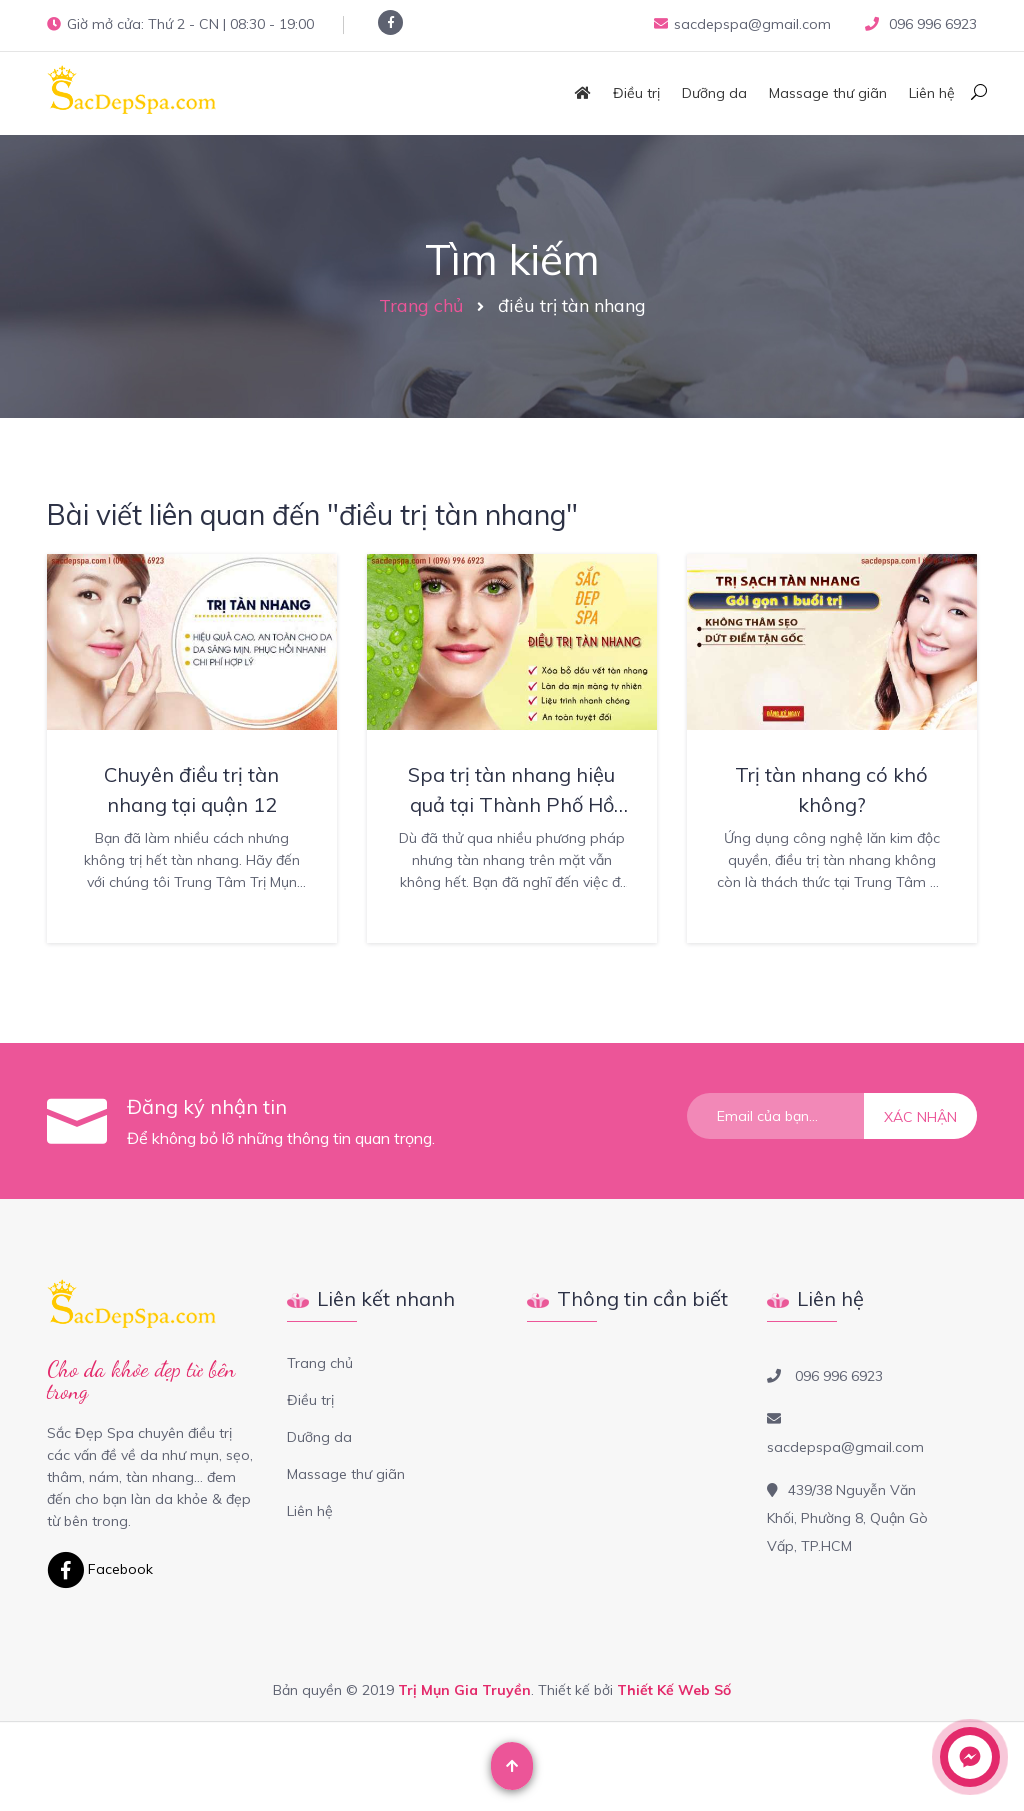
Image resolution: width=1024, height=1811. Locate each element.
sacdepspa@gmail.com (742, 24)
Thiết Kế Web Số (674, 1690)
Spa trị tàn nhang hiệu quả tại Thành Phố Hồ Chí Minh (511, 804)
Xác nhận (920, 1117)
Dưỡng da (714, 93)
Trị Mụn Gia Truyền (464, 1690)
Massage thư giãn (828, 93)
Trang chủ (421, 305)
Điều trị (636, 93)
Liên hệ (932, 93)
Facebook (100, 1569)
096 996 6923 (931, 24)
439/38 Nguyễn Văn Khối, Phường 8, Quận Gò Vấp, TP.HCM (847, 1518)
